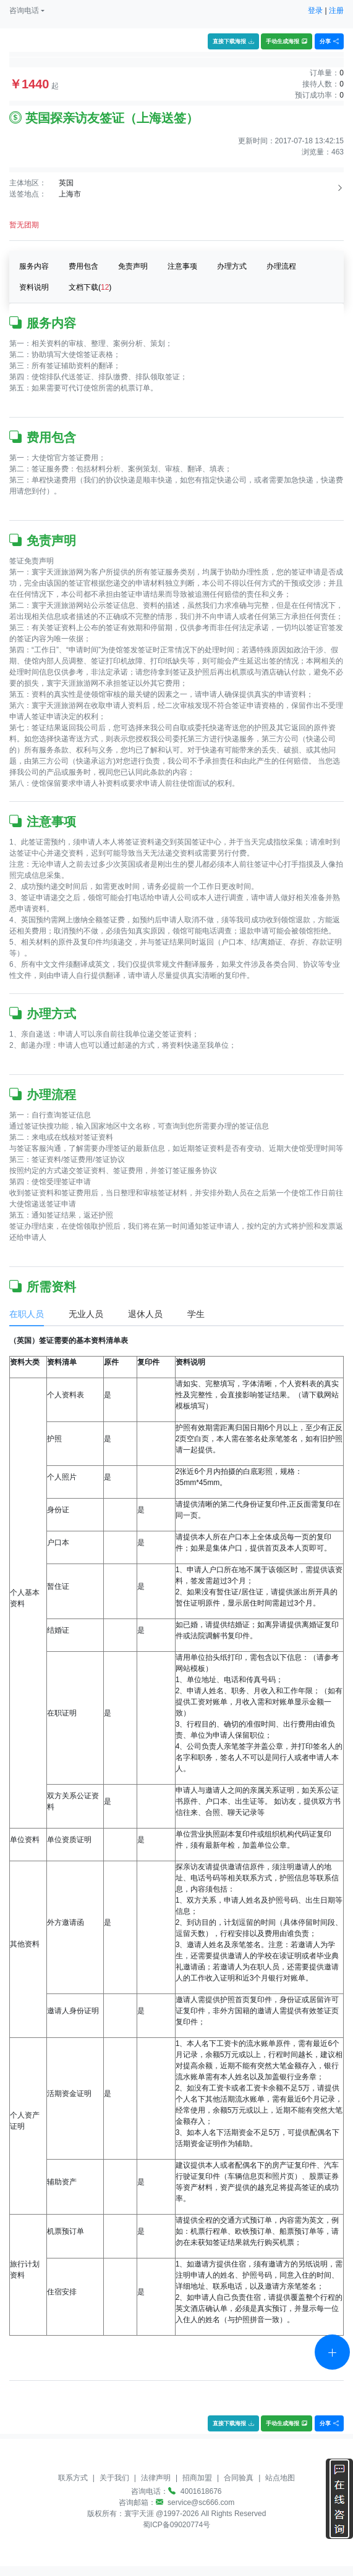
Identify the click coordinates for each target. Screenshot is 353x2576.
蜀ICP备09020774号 (176, 2524)
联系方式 (73, 2477)
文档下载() (90, 287)
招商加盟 (197, 2477)
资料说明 (34, 287)
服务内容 (34, 266)
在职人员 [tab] (26, 1314)
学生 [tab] (196, 1314)
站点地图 (280, 2477)
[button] (27, 10)
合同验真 (238, 2477)
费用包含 (83, 266)
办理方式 (232, 266)
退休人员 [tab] (145, 1314)
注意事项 (182, 266)
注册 (336, 10)
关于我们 (114, 2477)
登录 (315, 10)
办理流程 (281, 266)
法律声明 (156, 2477)
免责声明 (133, 266)
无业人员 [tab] (86, 1314)
